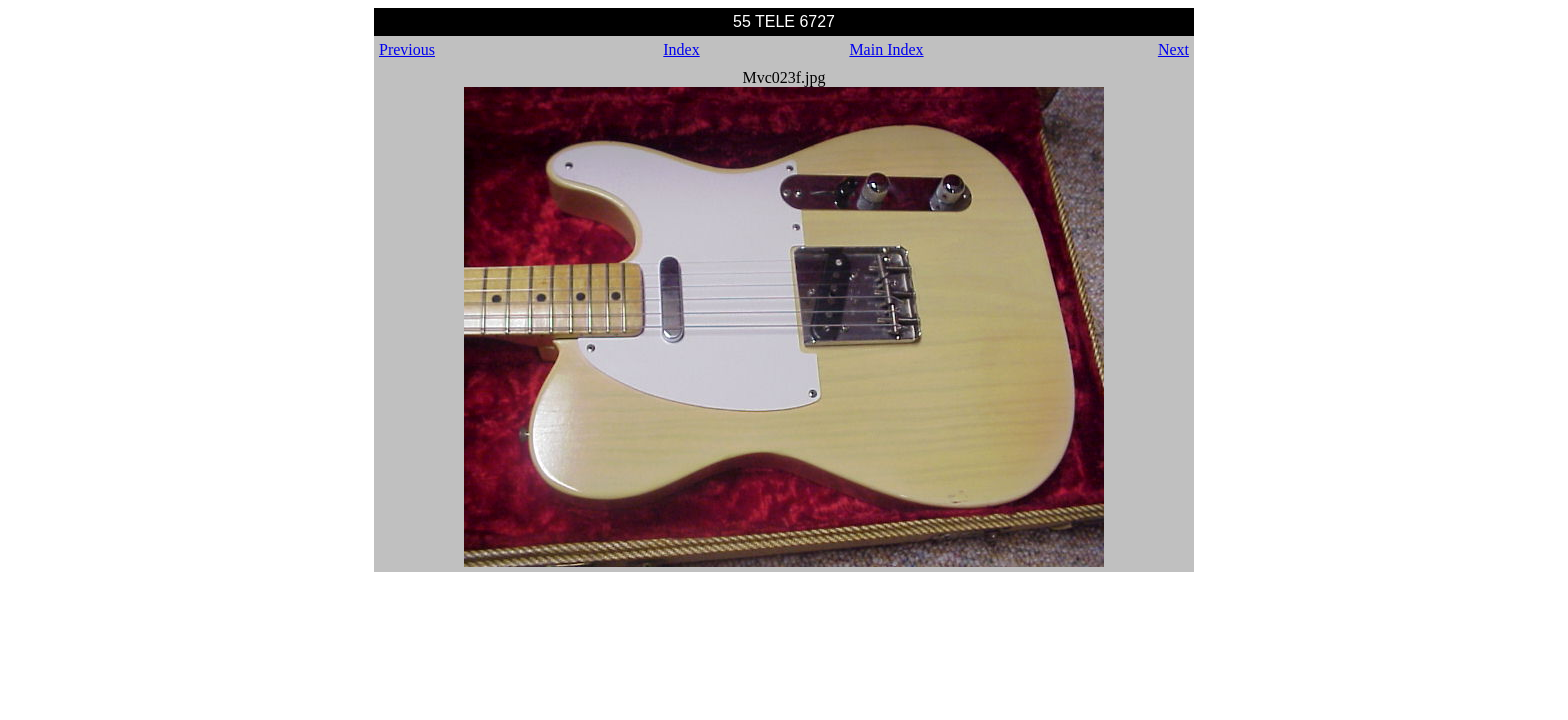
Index (681, 49)
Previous (407, 49)
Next (1173, 49)
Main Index (886, 49)
